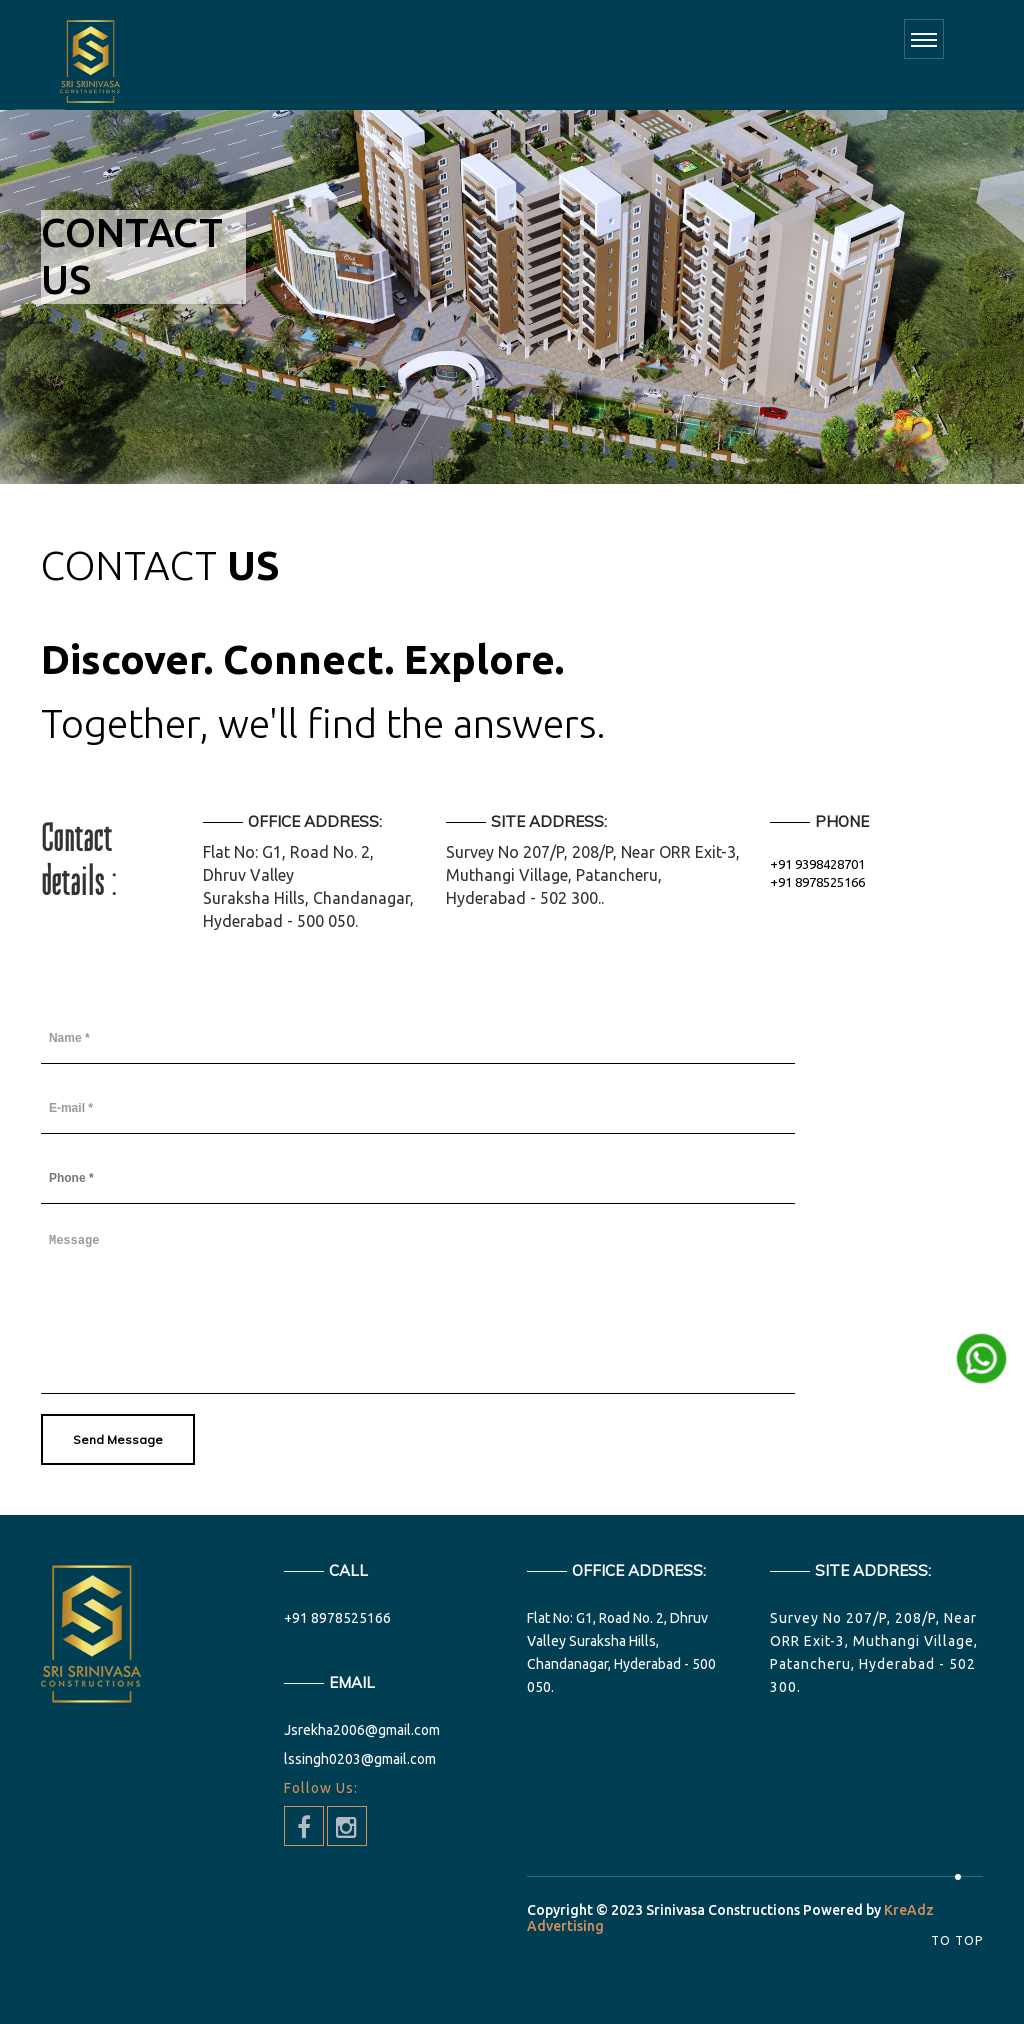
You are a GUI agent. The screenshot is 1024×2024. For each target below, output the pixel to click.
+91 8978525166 (817, 882)
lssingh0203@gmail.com (360, 1759)
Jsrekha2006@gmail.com (362, 1730)
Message (418, 1309)
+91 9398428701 (817, 864)
